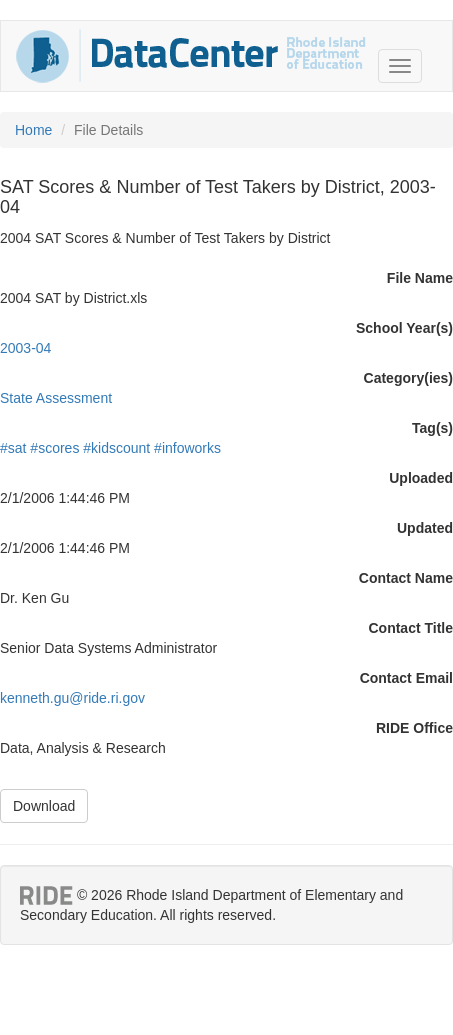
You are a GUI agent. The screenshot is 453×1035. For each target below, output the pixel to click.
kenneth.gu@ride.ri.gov (72, 698)
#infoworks (187, 448)
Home (33, 130)
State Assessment (56, 398)
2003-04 (25, 348)
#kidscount (116, 448)
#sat (13, 448)
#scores (54, 448)
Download (44, 806)
